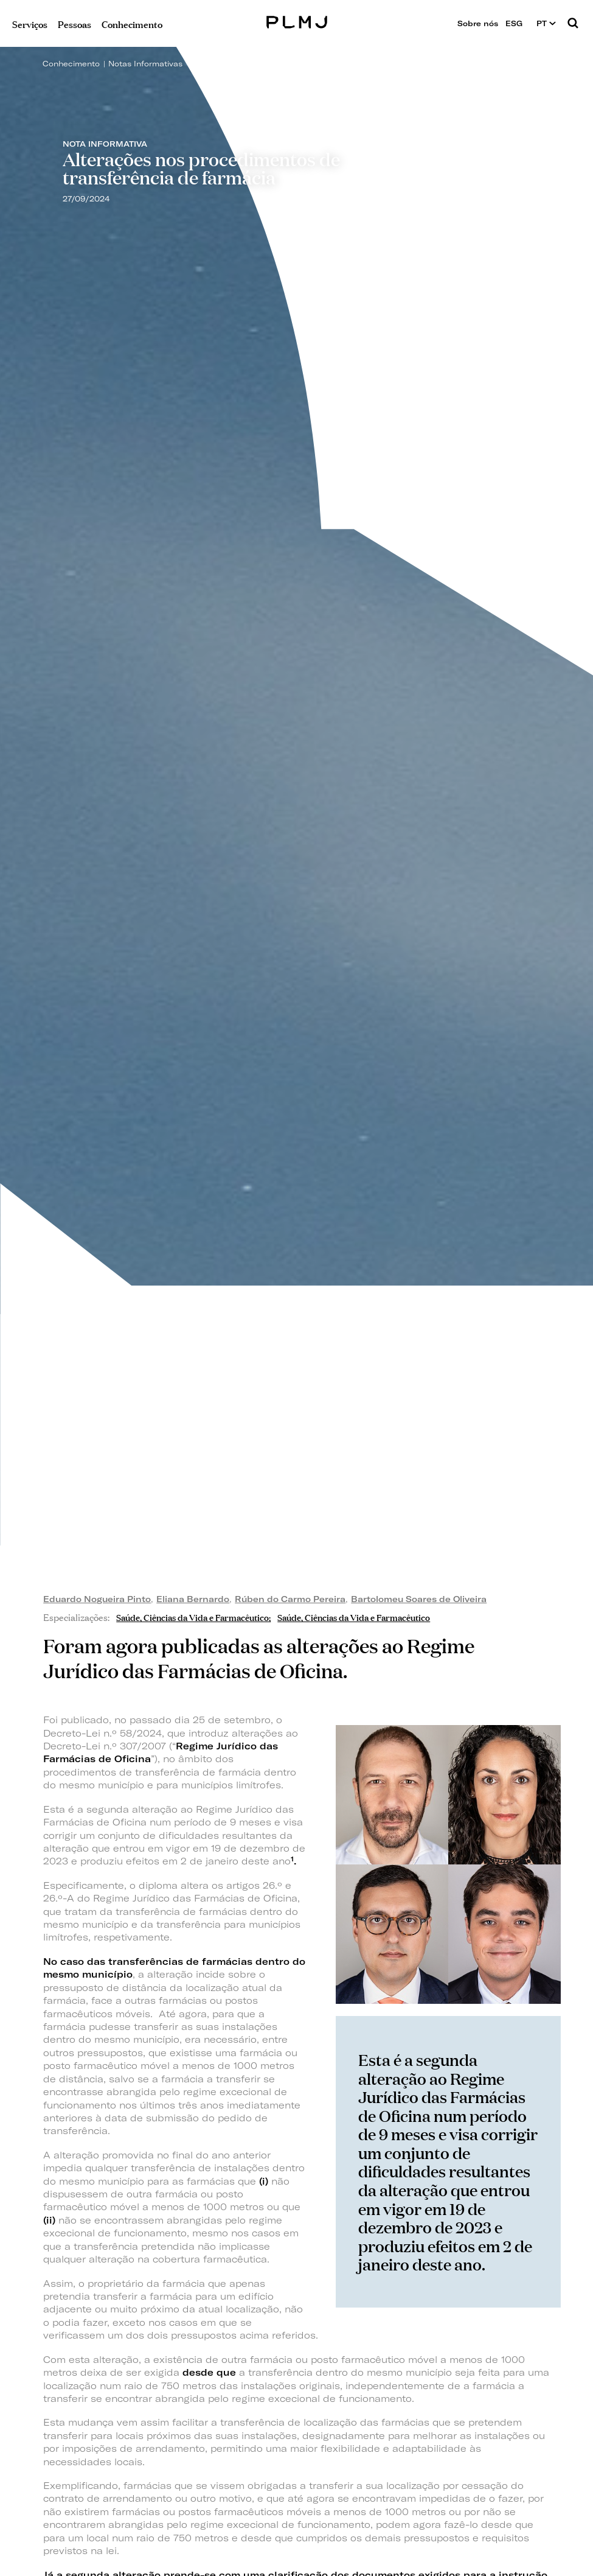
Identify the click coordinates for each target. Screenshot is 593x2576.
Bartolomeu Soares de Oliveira (419, 1599)
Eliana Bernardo (192, 1599)
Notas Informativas (145, 63)
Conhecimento (71, 63)
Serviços (29, 23)
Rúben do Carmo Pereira (290, 1599)
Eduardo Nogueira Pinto (97, 1599)
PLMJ (296, 20)
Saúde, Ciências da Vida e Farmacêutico (192, 1616)
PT (546, 23)
